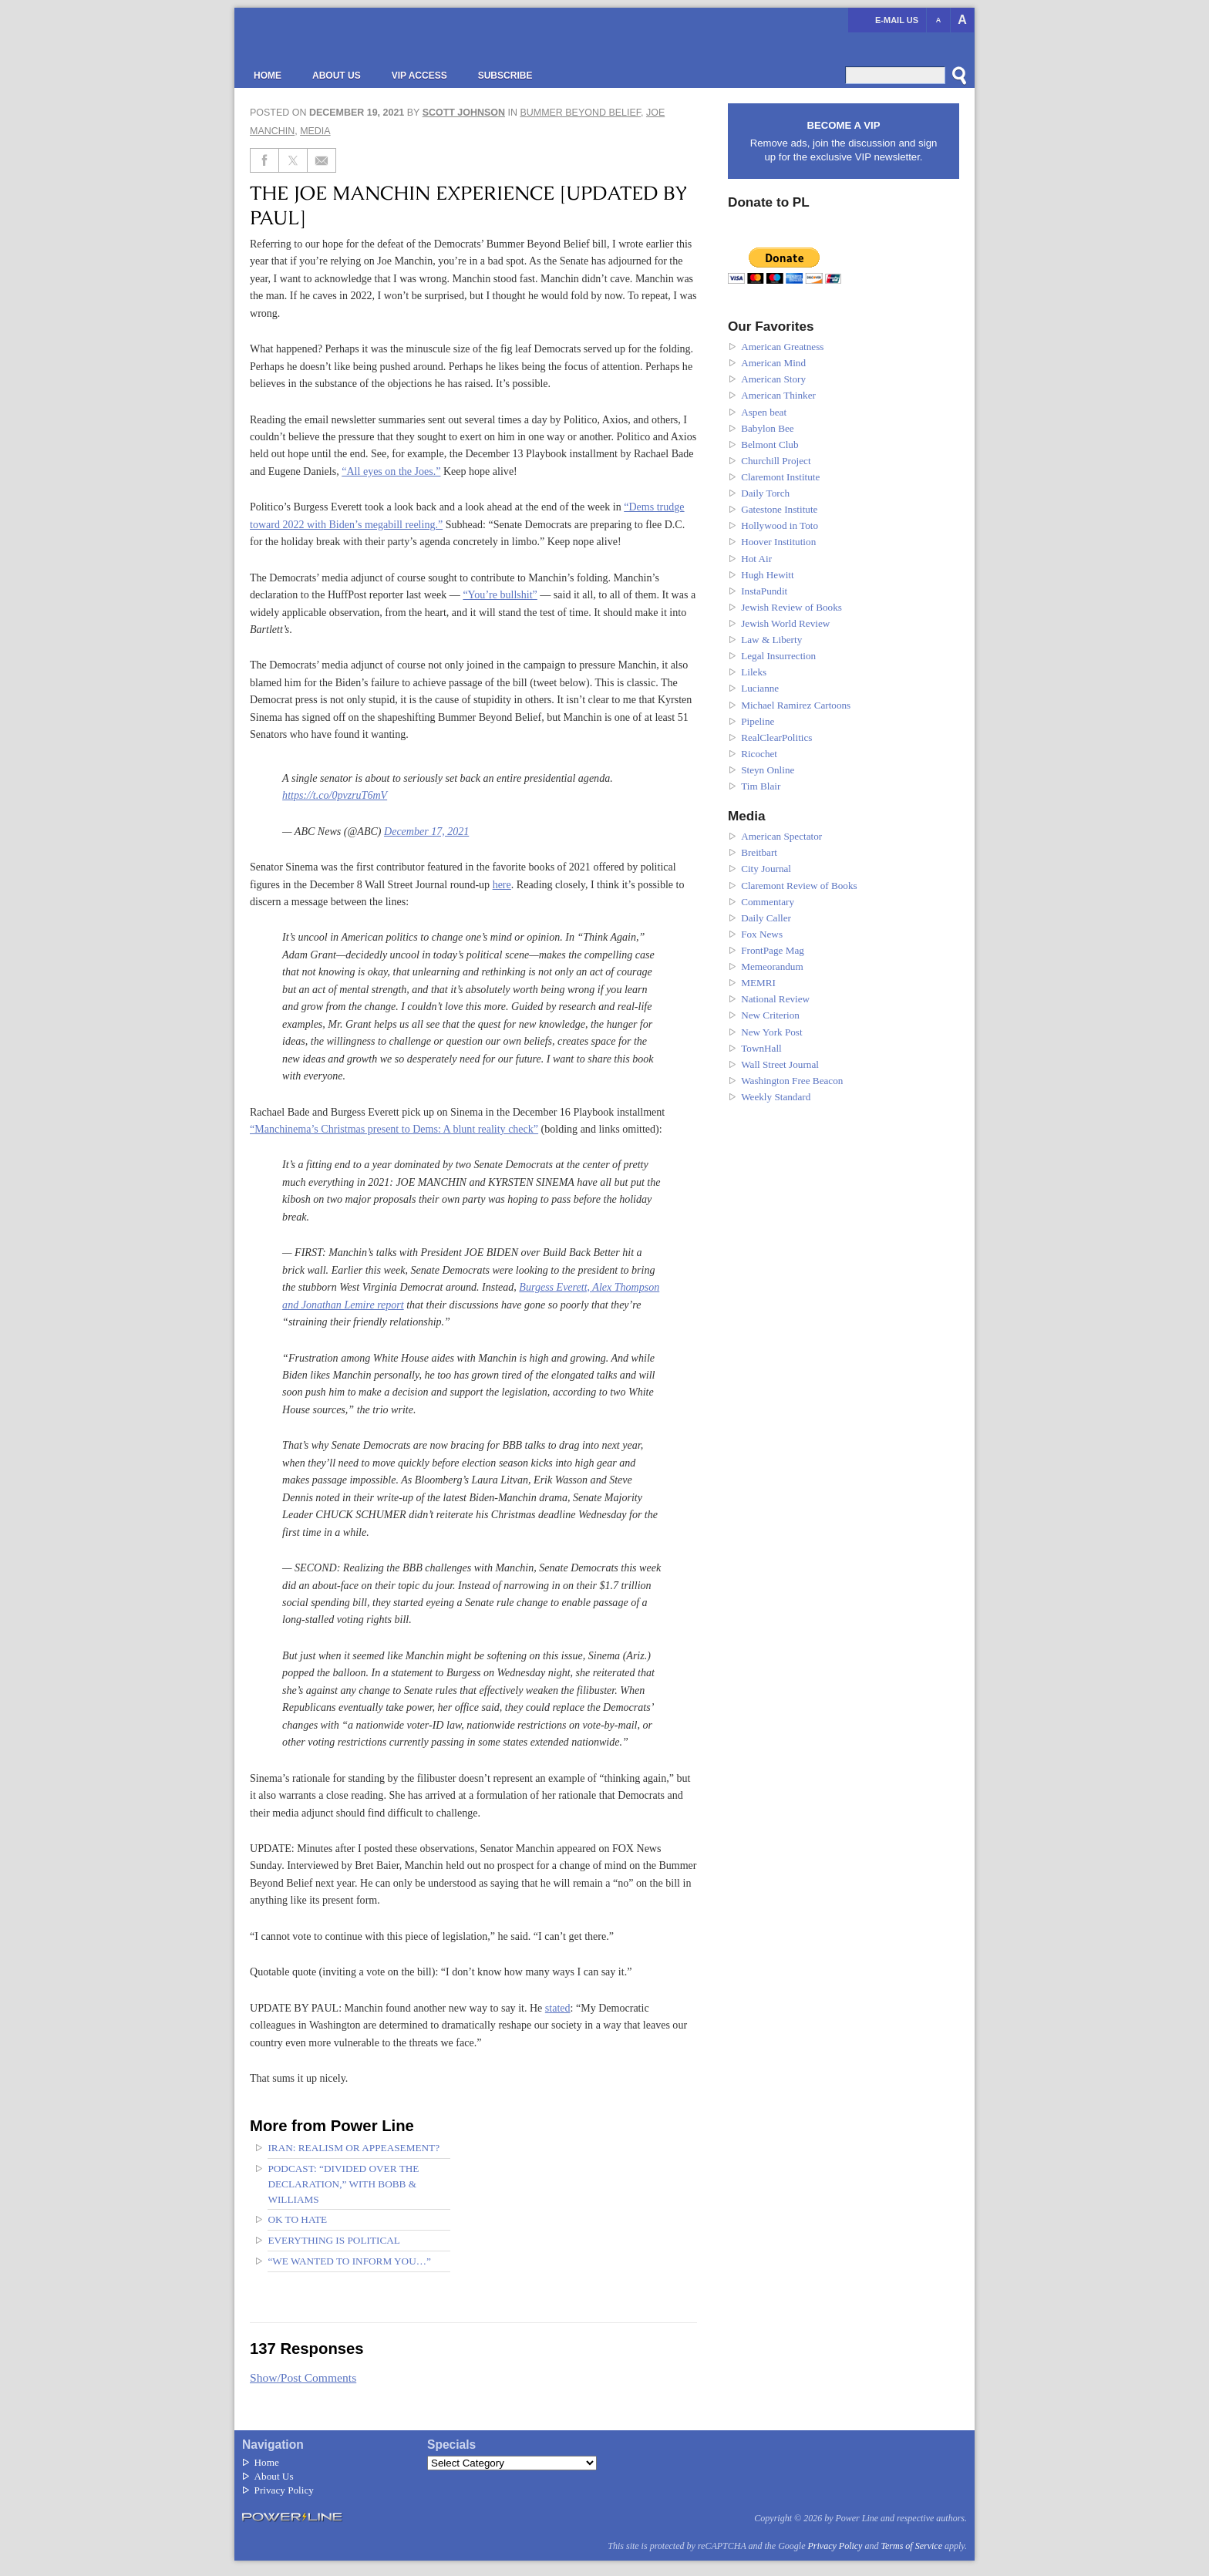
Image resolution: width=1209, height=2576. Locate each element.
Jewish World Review (785, 623)
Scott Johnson (464, 112)
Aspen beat (763, 412)
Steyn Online (767, 770)
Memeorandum (772, 966)
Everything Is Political (334, 2240)
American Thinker (778, 395)
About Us (336, 75)
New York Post (772, 1032)
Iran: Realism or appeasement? (353, 2147)
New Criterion (770, 1015)
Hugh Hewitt (767, 575)
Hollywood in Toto (779, 525)
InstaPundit (764, 591)
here (502, 884)
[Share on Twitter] (293, 160)
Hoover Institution (778, 541)
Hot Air (756, 558)
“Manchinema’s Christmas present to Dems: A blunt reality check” (394, 1129)
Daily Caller (766, 918)
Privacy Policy (284, 2490)
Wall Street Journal (780, 1064)
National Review (775, 999)
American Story (773, 379)
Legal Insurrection (778, 656)
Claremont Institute (780, 477)
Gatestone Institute (779, 509)
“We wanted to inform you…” (349, 2261)
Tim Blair (760, 786)
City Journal (766, 868)
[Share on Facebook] (264, 160)
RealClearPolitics (776, 737)
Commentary (767, 901)
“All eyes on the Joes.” (391, 471)
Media (315, 131)
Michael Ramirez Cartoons (795, 705)
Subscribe (505, 75)
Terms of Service (911, 2546)
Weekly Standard (775, 1097)
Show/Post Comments (303, 2377)
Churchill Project (775, 460)
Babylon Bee (767, 428)
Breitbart (759, 852)
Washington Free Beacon (792, 1080)
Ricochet (759, 753)
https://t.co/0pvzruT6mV (334, 795)
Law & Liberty (771, 639)
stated (558, 2008)
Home (267, 75)
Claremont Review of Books (799, 885)
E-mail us (896, 20)
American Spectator (781, 836)
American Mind (773, 363)
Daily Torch (765, 493)
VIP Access (419, 75)
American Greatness (782, 346)
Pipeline (757, 721)
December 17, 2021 (426, 831)
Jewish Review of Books (791, 607)
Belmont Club (769, 444)
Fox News (762, 934)
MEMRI (758, 982)
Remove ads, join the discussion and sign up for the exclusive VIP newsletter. (843, 141)
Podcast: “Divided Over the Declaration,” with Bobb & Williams (343, 2184)
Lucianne (760, 688)
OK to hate (297, 2219)
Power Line (384, 38)
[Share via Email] (322, 160)
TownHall (761, 1048)
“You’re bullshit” (500, 594)
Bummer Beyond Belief (580, 112)
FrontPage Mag (772, 950)
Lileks (753, 672)
